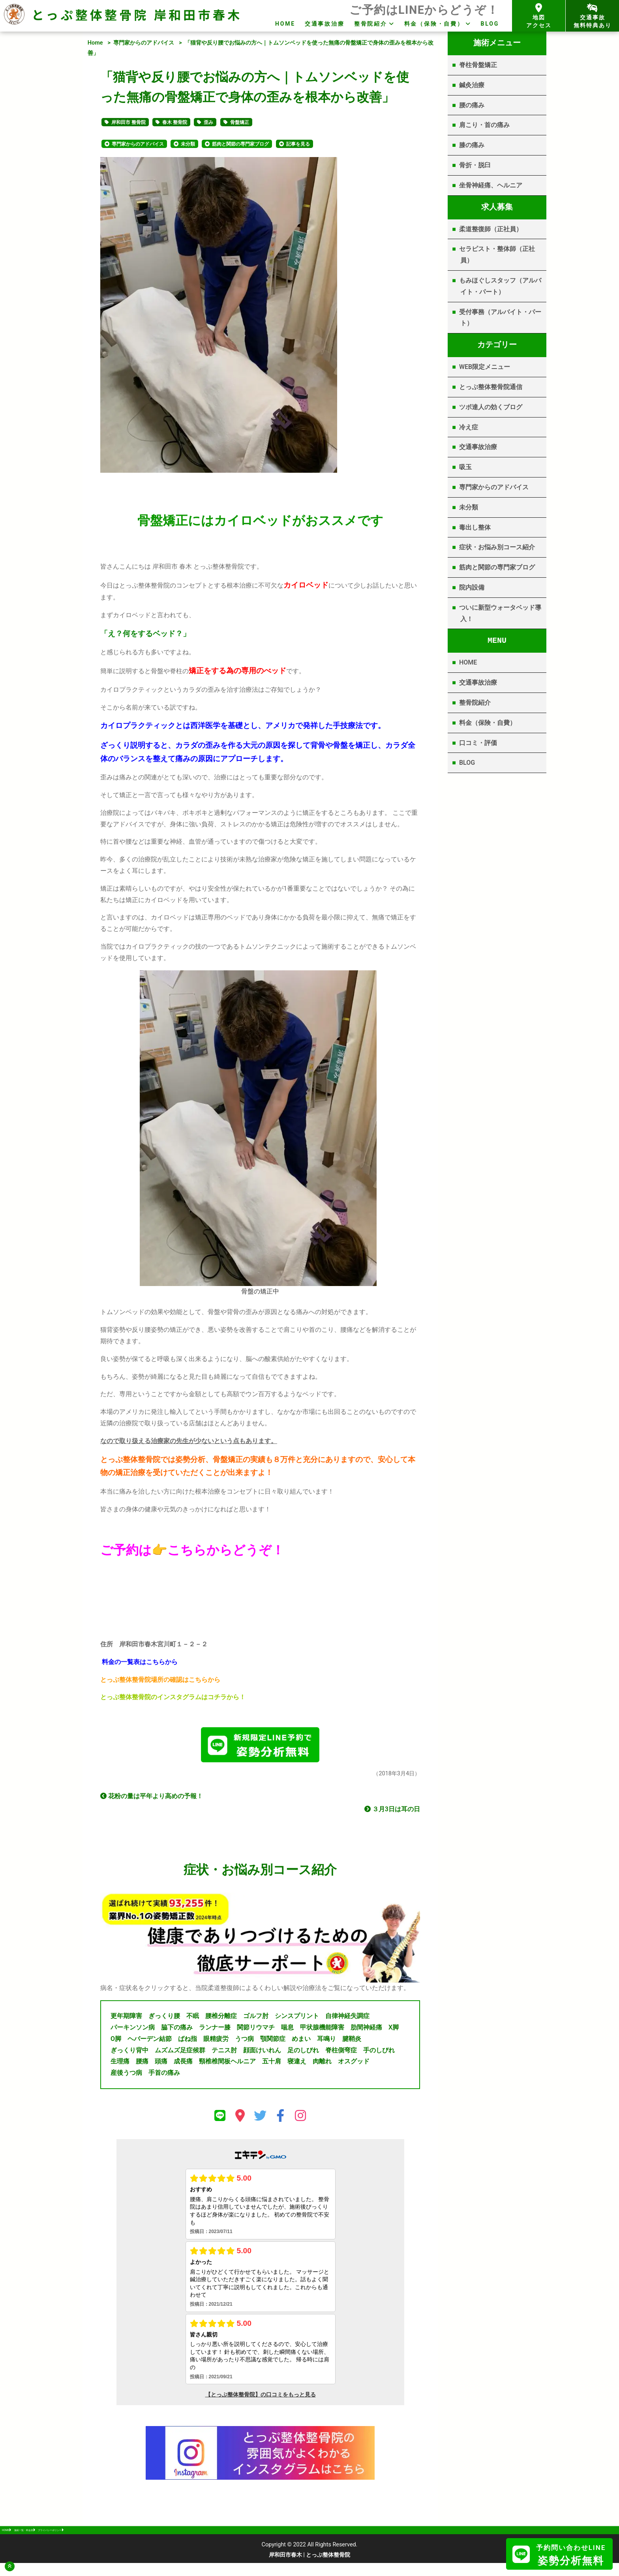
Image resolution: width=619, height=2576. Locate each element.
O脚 (116, 2042)
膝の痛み (471, 145)
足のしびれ (303, 2053)
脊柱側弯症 (341, 2053)
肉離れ (322, 2064)
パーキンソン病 (133, 2030)
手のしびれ (379, 2053)
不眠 (192, 2019)
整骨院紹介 (370, 24)
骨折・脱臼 (475, 165)
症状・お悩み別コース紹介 (497, 547)
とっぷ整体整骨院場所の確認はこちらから (160, 1679)
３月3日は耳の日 (392, 1812)
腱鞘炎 (351, 2042)
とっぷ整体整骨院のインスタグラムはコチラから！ (173, 1697)
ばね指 (187, 2042)
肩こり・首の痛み (484, 125)
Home (95, 42)
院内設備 (471, 587)
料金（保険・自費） (434, 24)
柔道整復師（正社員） (490, 229)
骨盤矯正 (239, 122)
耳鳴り (326, 2042)
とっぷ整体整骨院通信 (490, 387)
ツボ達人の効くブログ (490, 407)
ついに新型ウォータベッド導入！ (500, 613)
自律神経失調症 (347, 2019)
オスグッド (354, 2064)
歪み (208, 122)
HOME (285, 24)
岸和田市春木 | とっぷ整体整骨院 (310, 2568)
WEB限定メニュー (484, 367)
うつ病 (244, 2042)
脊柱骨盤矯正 (478, 65)
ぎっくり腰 (164, 2019)
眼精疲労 (216, 2042)
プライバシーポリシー (115, 2538)
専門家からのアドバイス (143, 42)
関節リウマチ (256, 2030)
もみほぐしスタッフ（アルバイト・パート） (500, 286)
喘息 (287, 2030)
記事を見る (298, 144)
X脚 (393, 2030)
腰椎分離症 (221, 2019)
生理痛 (120, 2064)
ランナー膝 (215, 2030)
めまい (301, 2042)
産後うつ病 (126, 2076)
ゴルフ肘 (255, 2019)
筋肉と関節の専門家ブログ (240, 144)
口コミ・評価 (478, 743)
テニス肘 (224, 2053)
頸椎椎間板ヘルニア (227, 2064)
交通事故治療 (325, 24)
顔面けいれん (262, 2053)
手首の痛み (164, 2076)
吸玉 (465, 467)
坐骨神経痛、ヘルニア (490, 185)
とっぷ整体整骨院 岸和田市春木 (137, 14)
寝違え (296, 2064)
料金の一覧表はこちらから (140, 1662)
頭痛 (161, 2064)
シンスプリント (297, 2019)
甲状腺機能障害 (322, 2030)
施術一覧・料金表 (54, 2538)
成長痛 (183, 2064)
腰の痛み (471, 105)
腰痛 (142, 2064)
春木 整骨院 (174, 122)
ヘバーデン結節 (150, 2042)
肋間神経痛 (366, 2030)
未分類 (188, 144)
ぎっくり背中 (129, 2053)
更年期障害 (126, 2019)
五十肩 (271, 2064)
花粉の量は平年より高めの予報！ (151, 1799)
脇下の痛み (177, 2030)
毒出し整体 (475, 527)
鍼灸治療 (471, 85)
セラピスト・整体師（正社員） (497, 254)
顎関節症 (272, 2042)
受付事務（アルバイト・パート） (500, 317)
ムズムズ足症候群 (180, 2053)
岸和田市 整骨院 (128, 122)
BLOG (490, 24)
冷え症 (468, 427)
